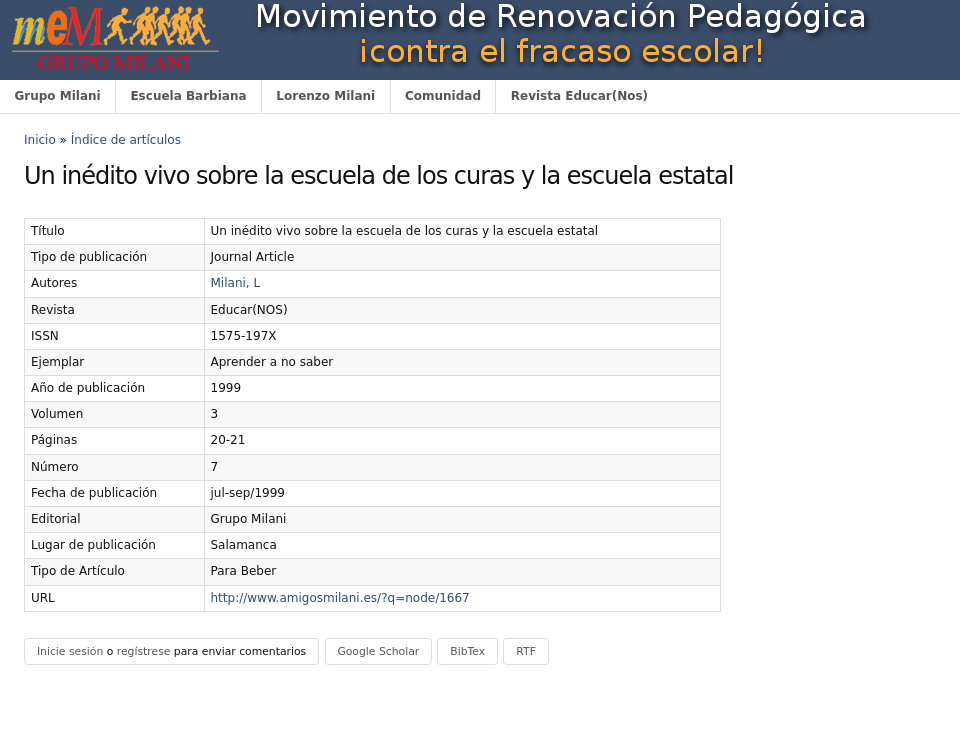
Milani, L (236, 283)
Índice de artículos (126, 140)
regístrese (144, 651)
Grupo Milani (57, 96)
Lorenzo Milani (325, 96)
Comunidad (443, 96)
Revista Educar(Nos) (579, 96)
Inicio (40, 140)
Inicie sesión (70, 651)
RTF (526, 651)
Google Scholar (378, 651)
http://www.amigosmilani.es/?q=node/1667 (340, 598)
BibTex (467, 651)
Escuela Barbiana (188, 96)
